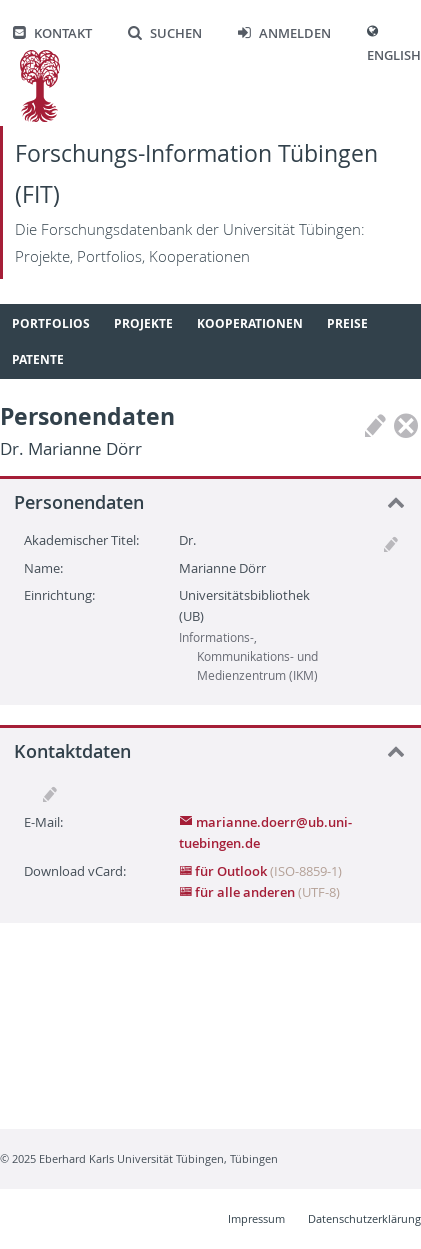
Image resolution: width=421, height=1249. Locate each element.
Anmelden (284, 33)
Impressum (256, 1218)
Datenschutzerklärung (364, 1218)
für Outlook (224, 871)
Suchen (165, 33)
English (394, 55)
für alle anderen (238, 892)
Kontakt (52, 33)
